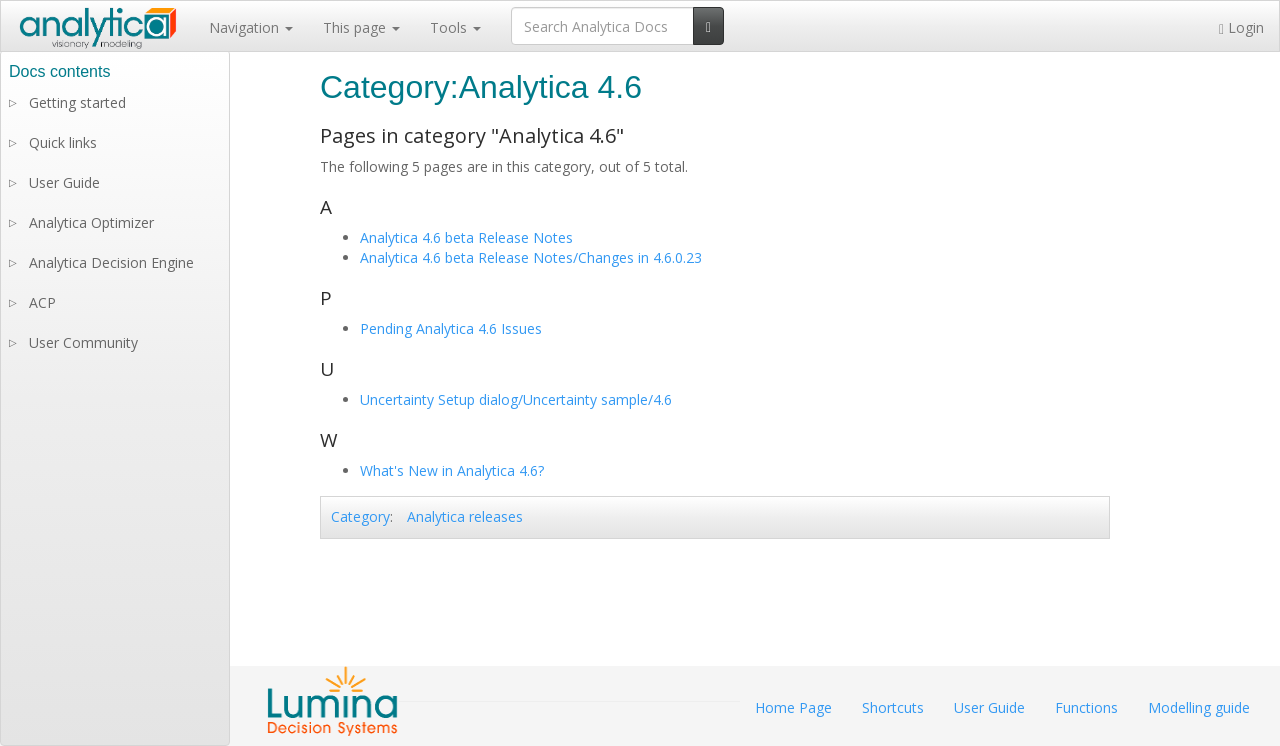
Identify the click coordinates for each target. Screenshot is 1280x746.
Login (1241, 27)
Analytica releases (465, 516)
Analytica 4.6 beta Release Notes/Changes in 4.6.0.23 (531, 257)
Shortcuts (893, 707)
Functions (1086, 707)
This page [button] (361, 27)
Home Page (793, 707)
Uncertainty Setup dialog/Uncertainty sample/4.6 (516, 399)
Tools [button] (455, 27)
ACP (42, 302)
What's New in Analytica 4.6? (452, 470)
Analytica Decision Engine (111, 262)
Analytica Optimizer (91, 222)
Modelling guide (1199, 707)
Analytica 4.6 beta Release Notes (466, 237)
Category (360, 516)
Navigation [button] (251, 27)
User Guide (64, 182)
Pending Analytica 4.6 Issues (451, 328)
